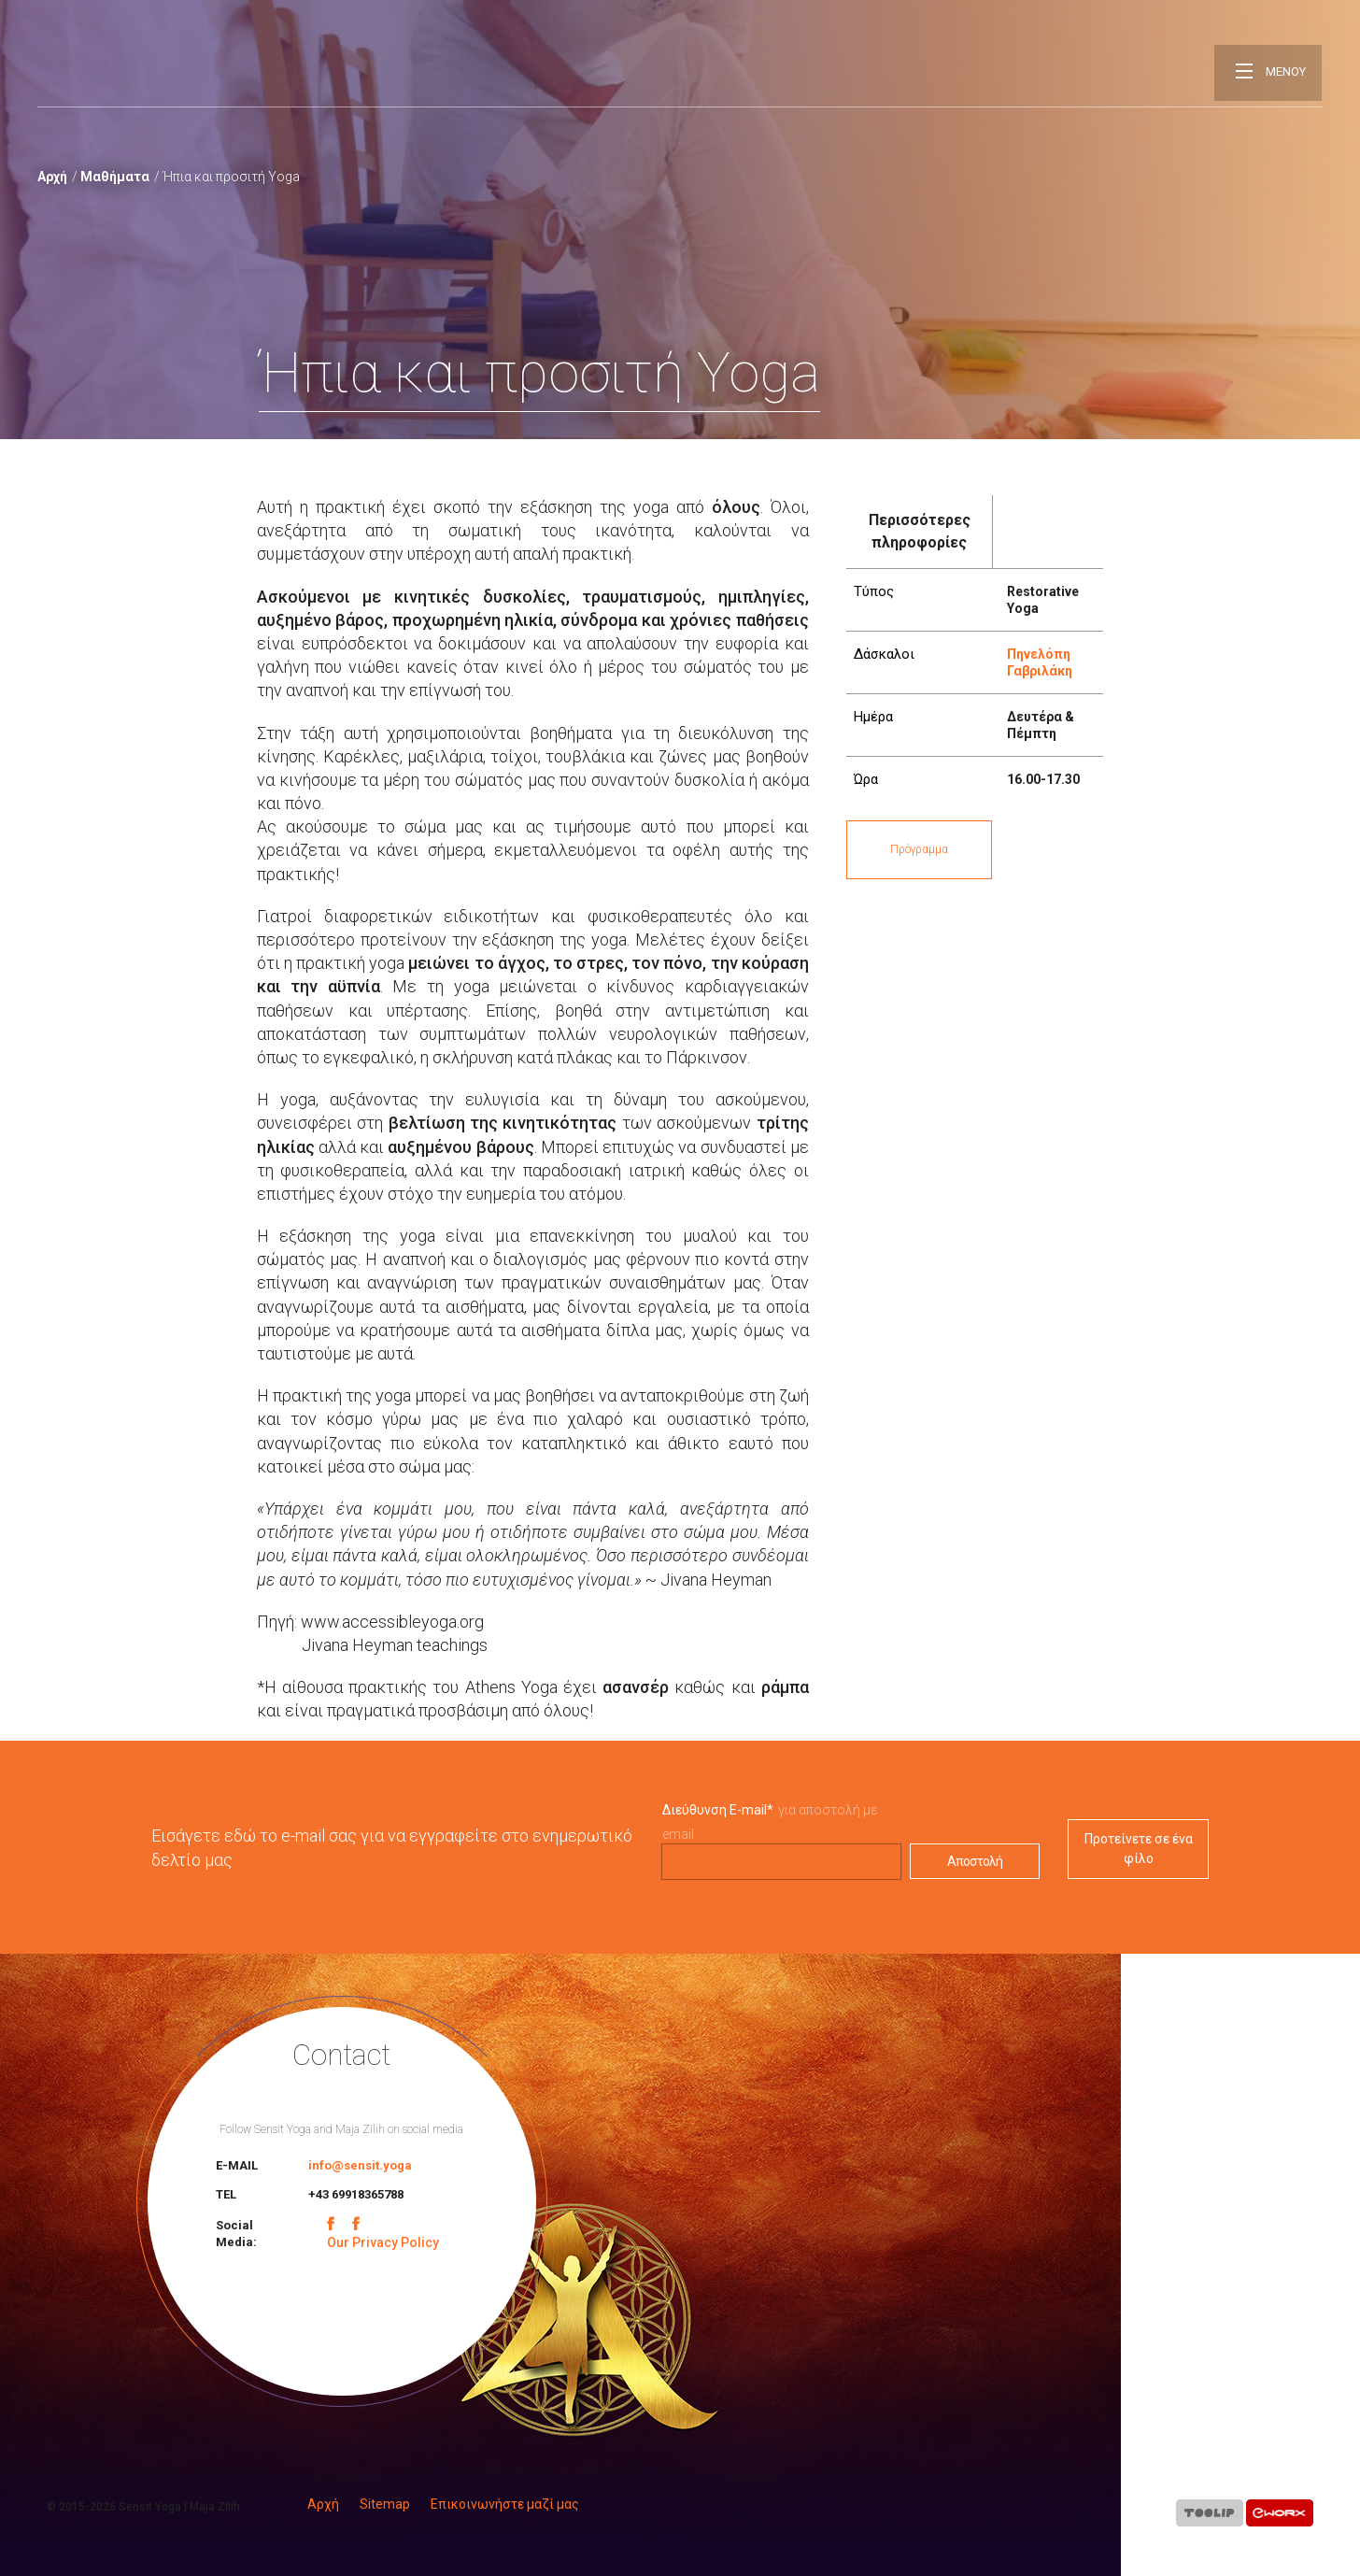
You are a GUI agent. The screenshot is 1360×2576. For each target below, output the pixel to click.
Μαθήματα (114, 176)
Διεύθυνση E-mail (717, 1809)
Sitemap (385, 2504)
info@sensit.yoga (360, 2165)
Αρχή (52, 176)
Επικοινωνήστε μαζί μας (505, 2504)
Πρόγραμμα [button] (919, 849)
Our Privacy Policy (383, 2242)
